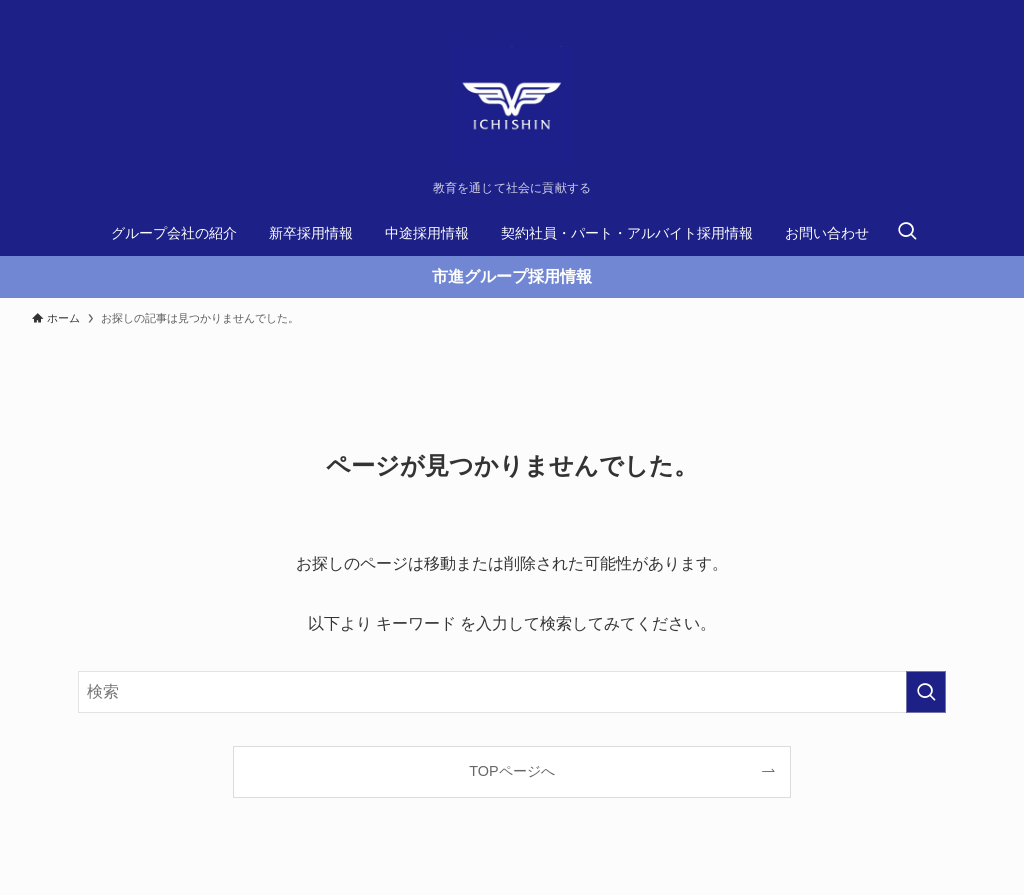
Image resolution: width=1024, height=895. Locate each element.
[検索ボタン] (907, 233)
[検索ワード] (512, 692)
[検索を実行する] (926, 692)
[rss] (979, 11)
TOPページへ (511, 771)
